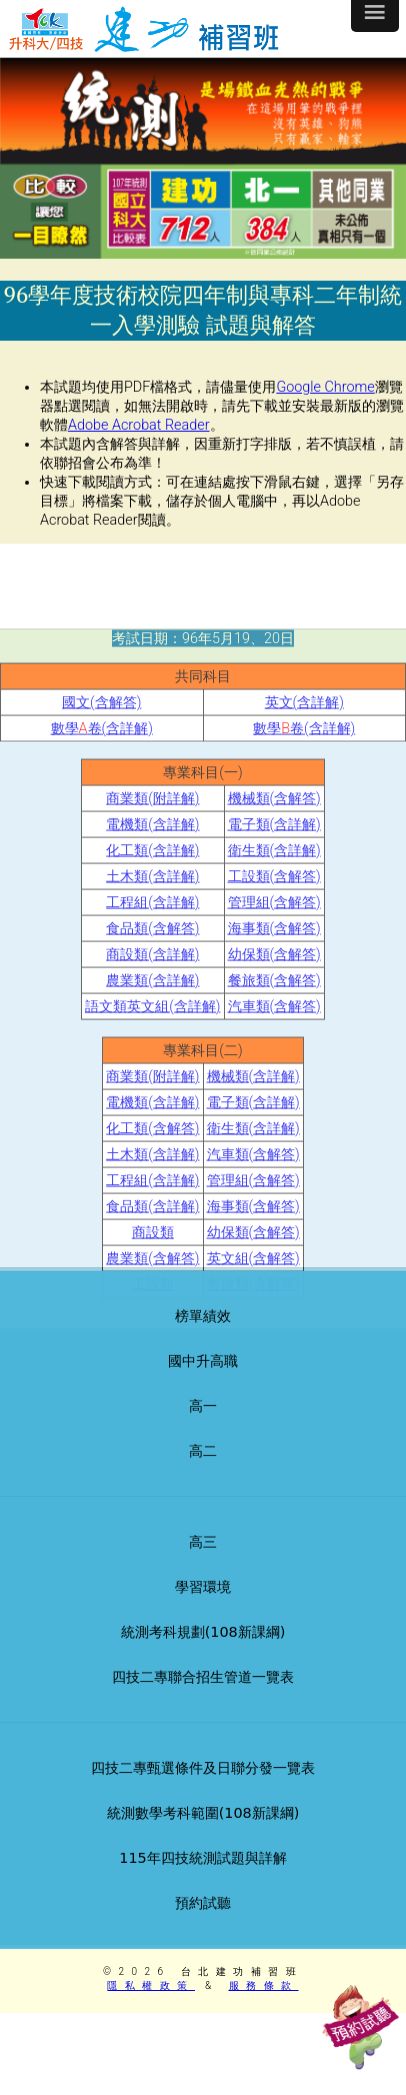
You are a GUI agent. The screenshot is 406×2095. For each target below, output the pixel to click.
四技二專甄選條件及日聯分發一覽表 (203, 1790)
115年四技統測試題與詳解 (202, 1880)
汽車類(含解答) (274, 1096)
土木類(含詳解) (152, 966)
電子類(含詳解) (274, 914)
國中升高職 (203, 1383)
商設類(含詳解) (152, 1044)
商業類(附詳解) (152, 888)
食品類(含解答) (152, 1018)
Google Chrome (325, 395)
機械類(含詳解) (253, 1166)
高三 (203, 1564)
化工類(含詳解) (152, 940)
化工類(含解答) (152, 1218)
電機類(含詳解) (152, 914)
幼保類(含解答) (274, 1044)
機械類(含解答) (274, 888)
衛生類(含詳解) (274, 940)
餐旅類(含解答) (274, 1070)
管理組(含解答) (274, 992)
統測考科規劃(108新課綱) (203, 1654)
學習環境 (203, 1609)
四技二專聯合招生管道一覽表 (203, 1699)
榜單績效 (203, 1338)
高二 (203, 1473)
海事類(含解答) (274, 1018)
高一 (203, 1428)
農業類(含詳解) (152, 1070)
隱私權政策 (151, 1985)
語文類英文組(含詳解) (152, 1096)
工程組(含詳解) (152, 992)
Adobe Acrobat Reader (139, 433)
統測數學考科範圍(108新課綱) (203, 1835)
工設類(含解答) (274, 966)
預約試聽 (203, 1925)
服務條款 (264, 1985)
